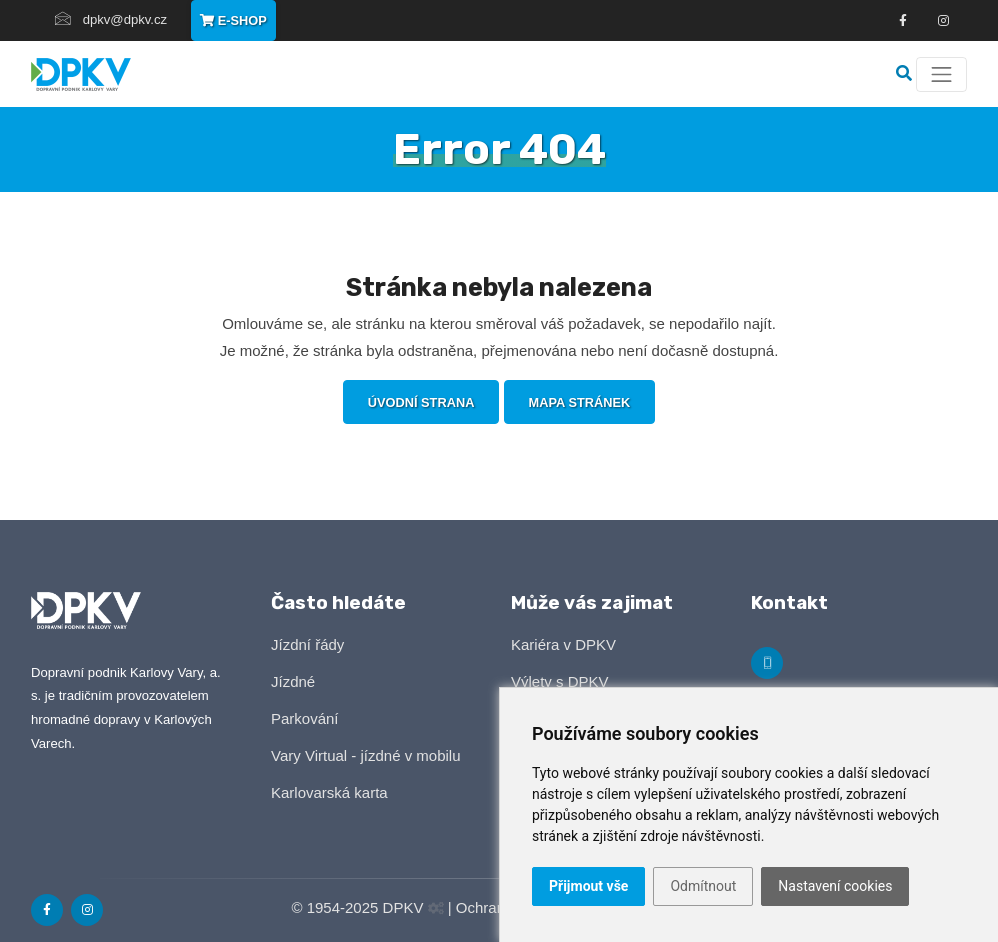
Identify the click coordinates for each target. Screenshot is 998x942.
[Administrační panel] (436, 908)
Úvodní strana (421, 402)
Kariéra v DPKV (563, 644)
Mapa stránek (580, 402)
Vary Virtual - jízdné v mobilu (366, 755)
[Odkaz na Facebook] (903, 21)
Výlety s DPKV (560, 681)
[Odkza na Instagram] (943, 21)
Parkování (305, 718)
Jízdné (293, 681)
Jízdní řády (307, 644)
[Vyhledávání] (906, 73)
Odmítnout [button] (703, 886)
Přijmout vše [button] (588, 886)
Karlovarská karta (329, 792)
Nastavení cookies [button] (835, 886)
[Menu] (941, 74)
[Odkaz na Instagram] (87, 910)
